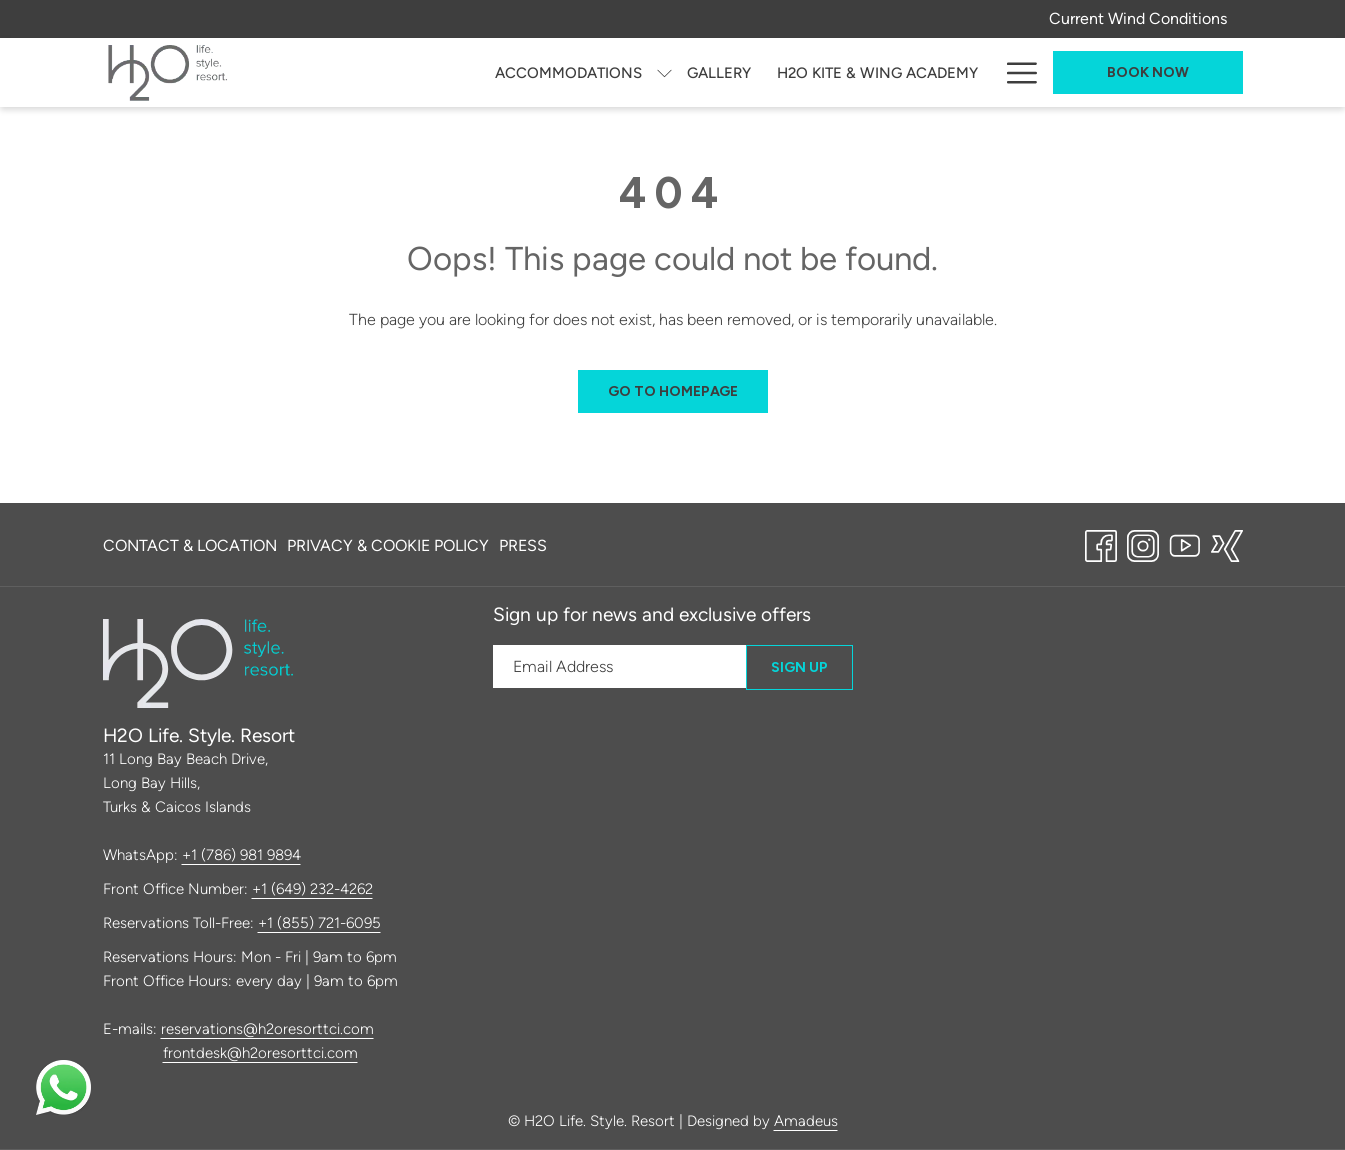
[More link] (1014, 72)
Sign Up (799, 667)
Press (523, 545)
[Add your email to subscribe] (619, 666)
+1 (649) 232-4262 (312, 889)
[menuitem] (382, 72)
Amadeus (806, 1121)
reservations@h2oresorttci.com (267, 1029)
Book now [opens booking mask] (1148, 72)
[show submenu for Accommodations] (479, 72)
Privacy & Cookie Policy (388, 545)
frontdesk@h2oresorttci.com (260, 1053)
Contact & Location (190, 545)
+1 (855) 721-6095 (319, 923)
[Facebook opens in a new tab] (1101, 543)
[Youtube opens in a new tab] (1185, 543)
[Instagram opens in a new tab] (1143, 543)
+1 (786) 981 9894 (241, 855)
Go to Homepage (673, 391)
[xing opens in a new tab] (1227, 543)
